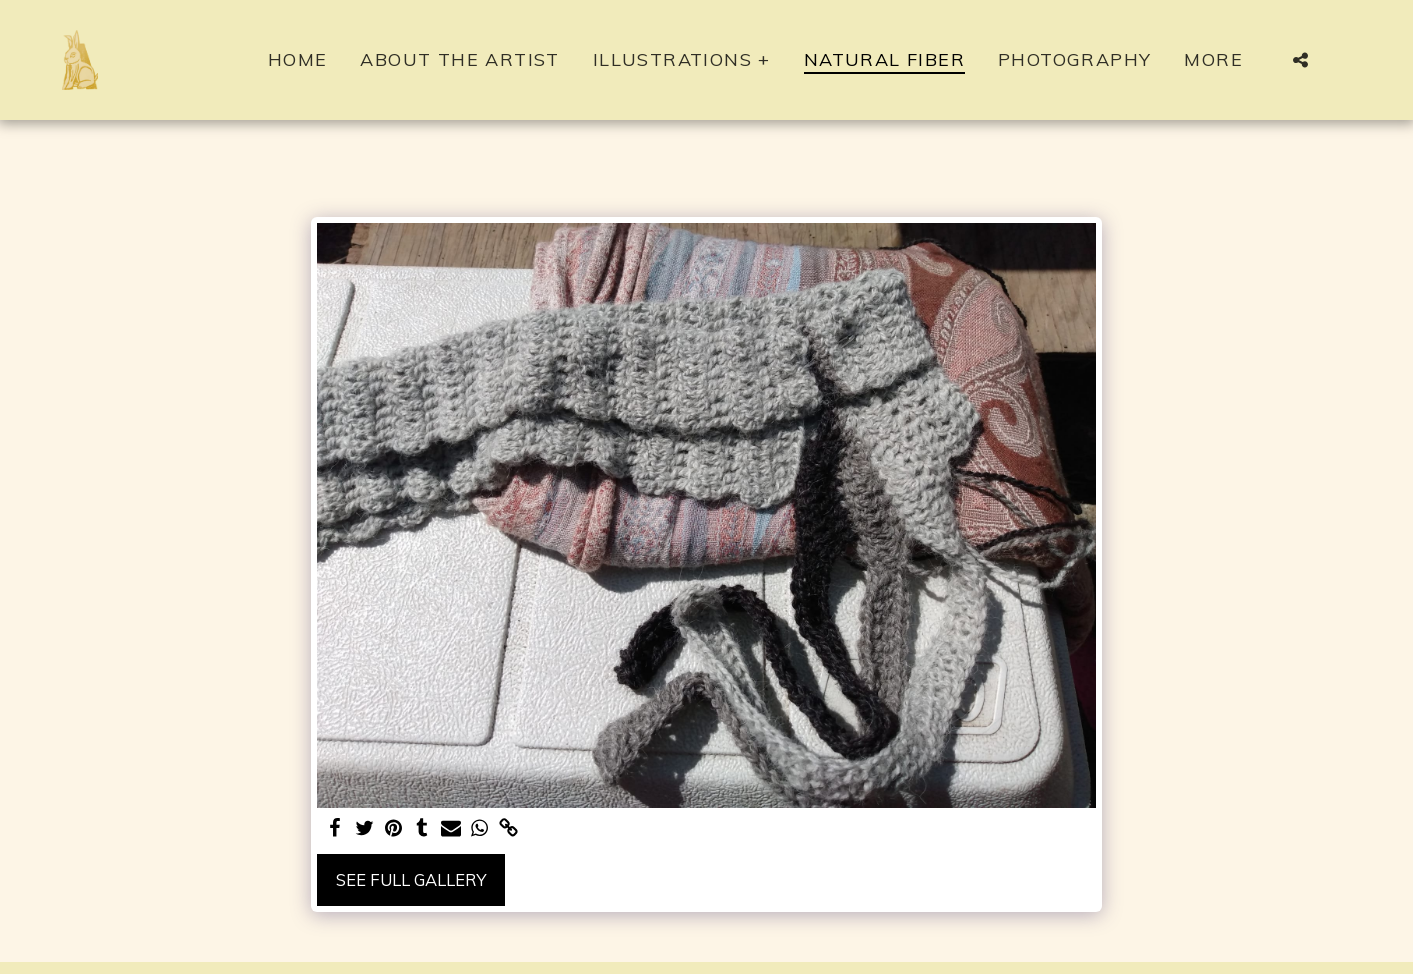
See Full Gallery (411, 879)
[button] (1301, 60)
